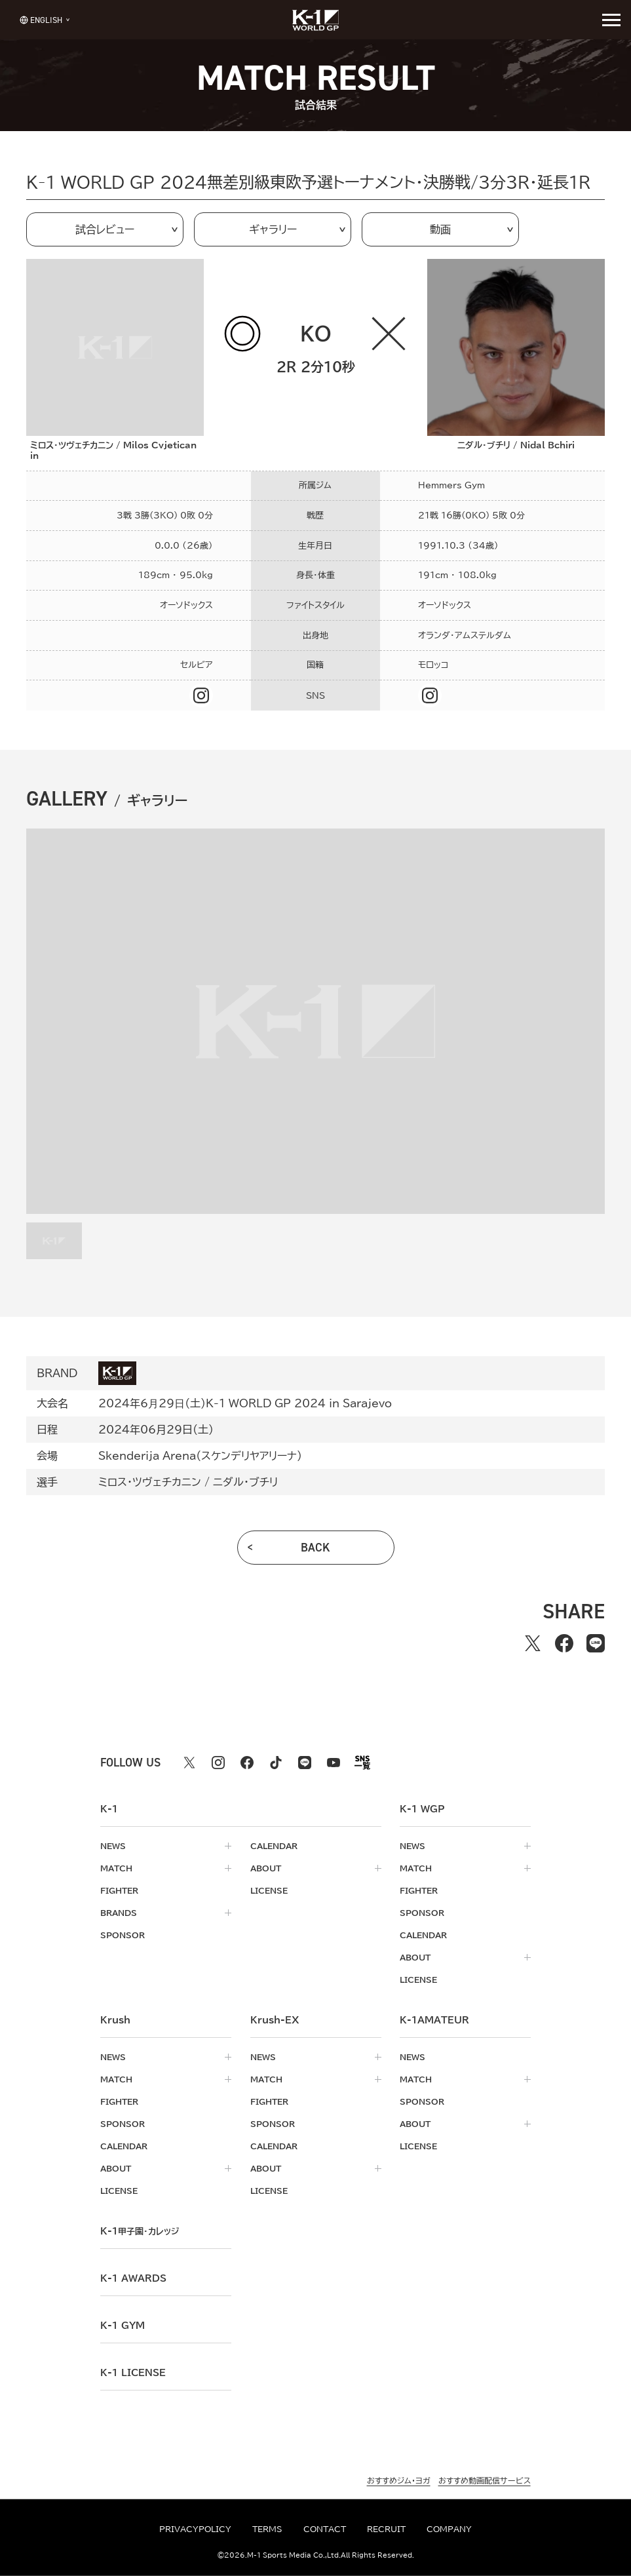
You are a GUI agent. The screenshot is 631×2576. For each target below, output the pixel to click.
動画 (440, 229)
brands (118, 1913)
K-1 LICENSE (133, 2372)
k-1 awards (133, 2278)
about (265, 1868)
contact (324, 2529)
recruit (386, 2529)
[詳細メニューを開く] (611, 19)
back (315, 1547)
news (113, 1846)
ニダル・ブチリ (245, 1482)
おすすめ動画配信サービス (484, 2480)
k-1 (139, 2231)
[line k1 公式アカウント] (304, 1762)
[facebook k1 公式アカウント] (247, 1762)
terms (267, 2529)
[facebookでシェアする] (564, 1643)
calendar (273, 1846)
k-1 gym (122, 2325)
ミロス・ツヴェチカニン (149, 1482)
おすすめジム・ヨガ (398, 2480)
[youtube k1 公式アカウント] (333, 1762)
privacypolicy (195, 2529)
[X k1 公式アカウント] (189, 1762)
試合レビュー (104, 229)
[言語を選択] (41, 19)
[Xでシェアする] (532, 1643)
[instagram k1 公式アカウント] (218, 1762)
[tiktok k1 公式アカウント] (276, 1762)
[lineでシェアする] (595, 1643)
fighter (119, 1890)
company (449, 2529)
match (116, 1868)
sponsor (122, 1935)
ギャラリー (273, 229)
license (269, 1890)
